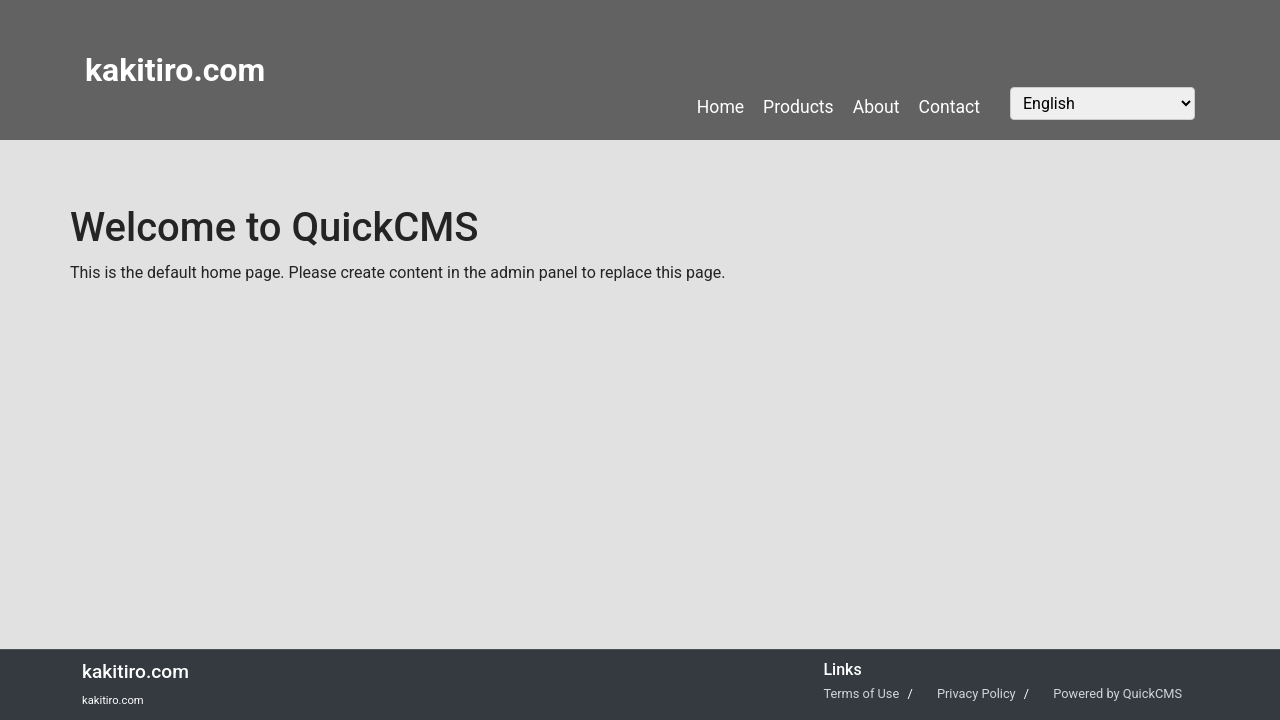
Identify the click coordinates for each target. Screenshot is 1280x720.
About (876, 107)
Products (798, 107)
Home (720, 107)
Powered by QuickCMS (1117, 693)
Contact (950, 107)
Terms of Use (862, 693)
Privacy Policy (978, 693)
